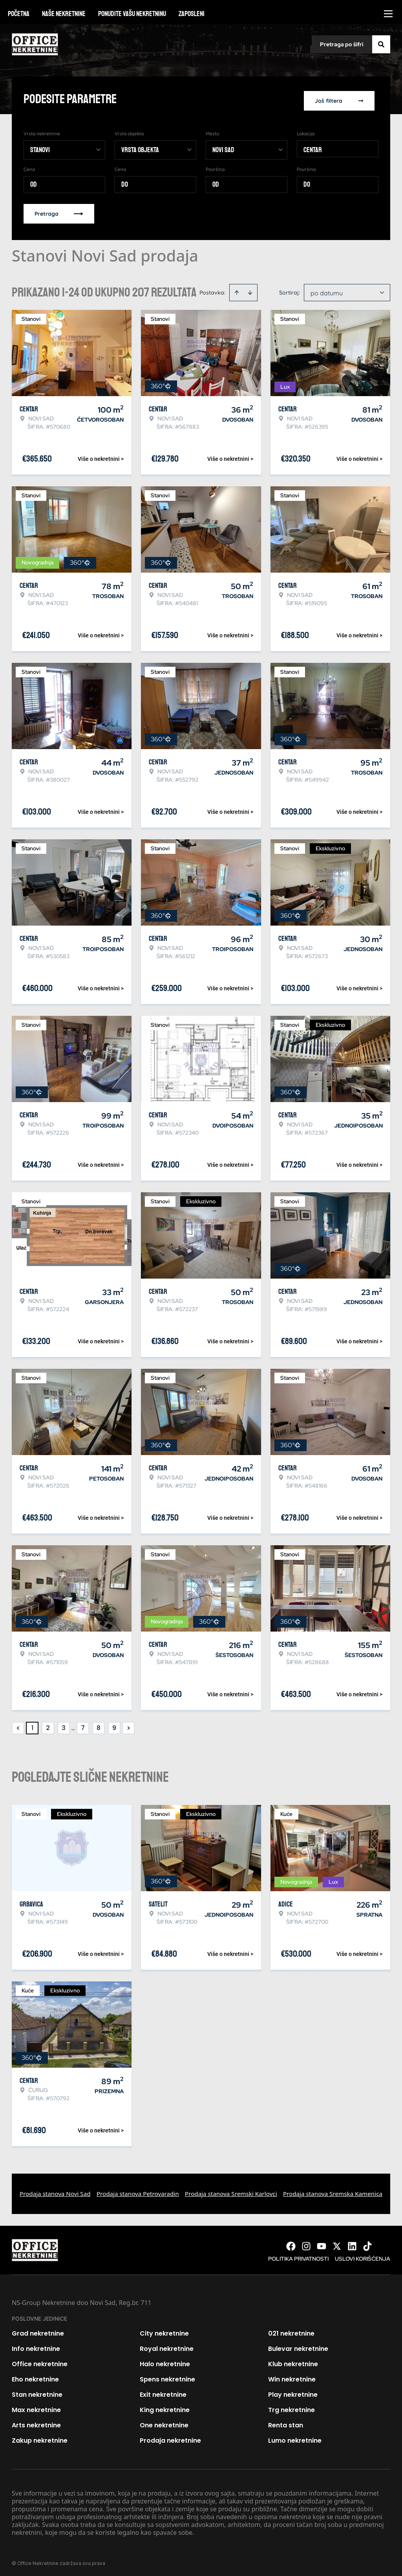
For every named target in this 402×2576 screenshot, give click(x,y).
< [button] (18, 1725)
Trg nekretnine (291, 2407)
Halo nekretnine (165, 2361)
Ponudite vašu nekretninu (132, 13)
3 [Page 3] (64, 1725)
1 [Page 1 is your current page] (32, 1725)
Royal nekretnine (167, 2345)
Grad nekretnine (38, 2330)
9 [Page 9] (114, 1725)
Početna (18, 13)
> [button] (128, 1725)
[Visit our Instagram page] (306, 2243)
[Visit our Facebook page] (291, 2243)
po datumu (327, 290)
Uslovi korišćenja (362, 2255)
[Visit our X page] (337, 2243)
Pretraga (59, 211)
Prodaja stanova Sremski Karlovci (231, 2191)
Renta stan (285, 2422)
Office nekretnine (40, 2361)
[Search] (381, 44)
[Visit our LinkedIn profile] (352, 2243)
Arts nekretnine (36, 2422)
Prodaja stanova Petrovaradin (138, 2191)
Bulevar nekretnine (298, 2345)
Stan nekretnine (37, 2391)
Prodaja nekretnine (170, 2437)
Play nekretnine (293, 2391)
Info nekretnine (36, 2345)
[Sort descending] (250, 290)
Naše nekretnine (64, 13)
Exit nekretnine (163, 2391)
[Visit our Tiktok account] (367, 2243)
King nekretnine (165, 2407)
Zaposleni (192, 13)
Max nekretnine (36, 2407)
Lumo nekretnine (295, 2437)
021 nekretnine (291, 2330)
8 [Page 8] (98, 1725)
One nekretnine (164, 2422)
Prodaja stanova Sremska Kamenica (332, 2191)
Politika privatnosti (298, 2255)
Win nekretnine (292, 2376)
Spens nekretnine (167, 2376)
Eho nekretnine (35, 2376)
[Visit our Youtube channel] (321, 2243)
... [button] (73, 1725)
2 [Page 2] (48, 1725)
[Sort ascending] (237, 290)
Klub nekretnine (293, 2361)
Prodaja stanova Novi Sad (55, 2191)
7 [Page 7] (83, 1725)
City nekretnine (164, 2330)
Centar (312, 147)
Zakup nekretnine (40, 2437)
